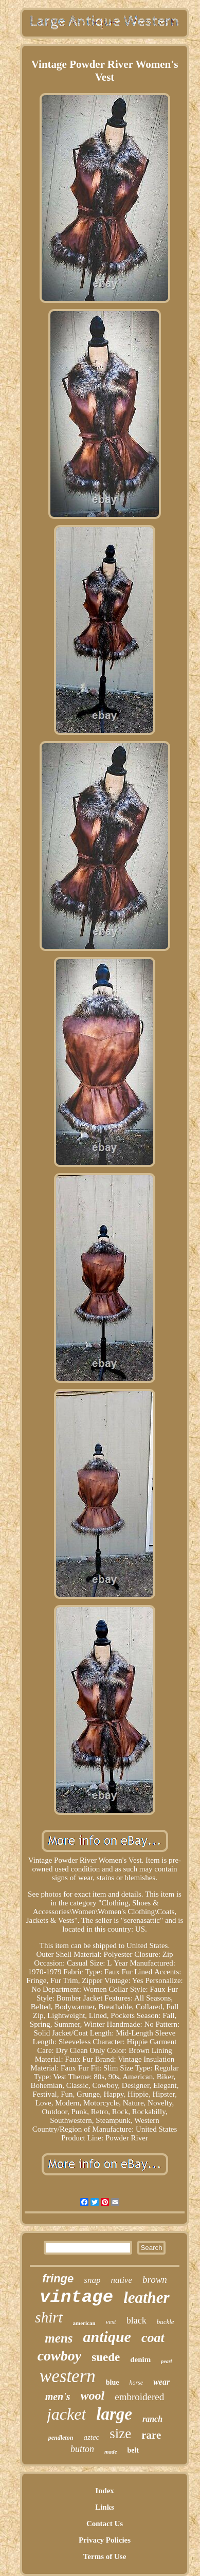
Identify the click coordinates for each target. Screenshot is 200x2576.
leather (146, 2298)
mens (58, 2338)
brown (154, 2279)
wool (93, 2395)
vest (111, 2322)
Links (104, 2507)
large (114, 2414)
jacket (66, 2414)
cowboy (60, 2356)
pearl (166, 2361)
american (84, 2323)
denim (140, 2359)
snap (92, 2280)
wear (161, 2381)
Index (104, 2491)
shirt (48, 2317)
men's (57, 2396)
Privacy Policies (105, 2540)
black (136, 2320)
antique (107, 2336)
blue (112, 2382)
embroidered (139, 2396)
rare (151, 2435)
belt (133, 2450)
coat (153, 2337)
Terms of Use (104, 2556)
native (121, 2280)
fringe (58, 2278)
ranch (152, 2419)
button (82, 2449)
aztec (91, 2437)
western (68, 2376)
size (120, 2433)
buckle (165, 2322)
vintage (76, 2297)
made (110, 2451)
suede (106, 2357)
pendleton (61, 2437)
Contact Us (104, 2523)
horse (136, 2382)
